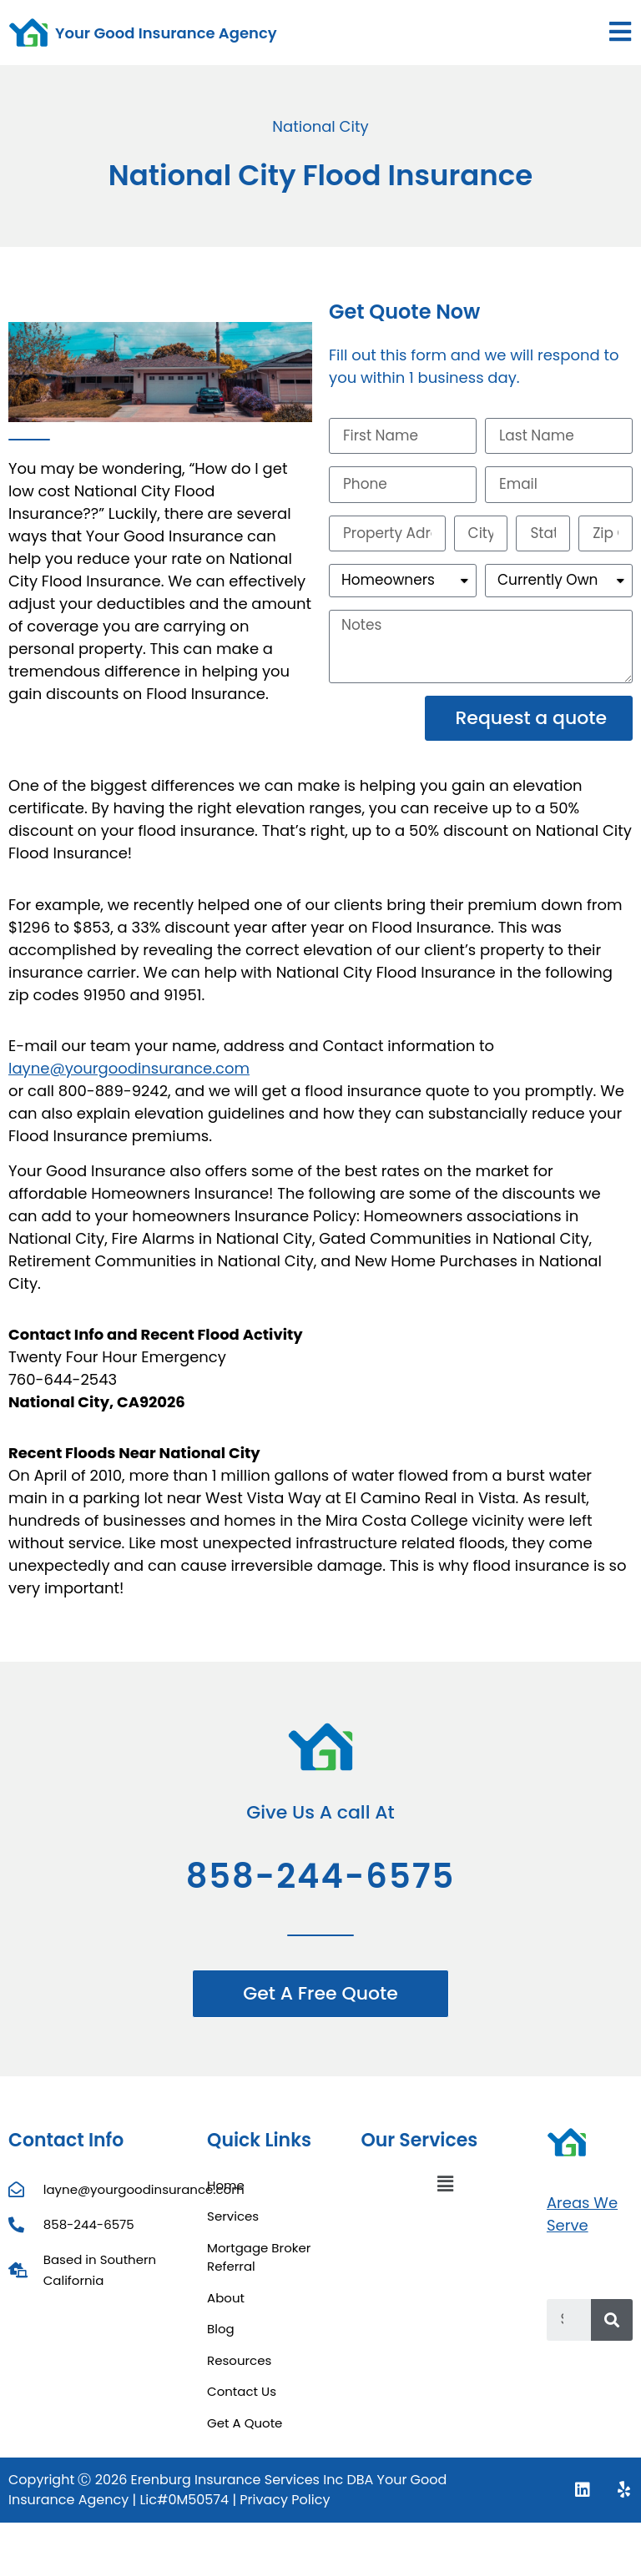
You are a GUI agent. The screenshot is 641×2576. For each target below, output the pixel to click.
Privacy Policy (285, 2508)
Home (226, 2192)
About (226, 2305)
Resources (239, 2368)
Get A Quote (244, 2430)
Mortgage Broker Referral (258, 2264)
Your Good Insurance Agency (166, 33)
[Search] (612, 2328)
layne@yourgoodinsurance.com (129, 1076)
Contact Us (241, 2399)
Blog (221, 2337)
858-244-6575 (321, 1883)
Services (233, 2224)
